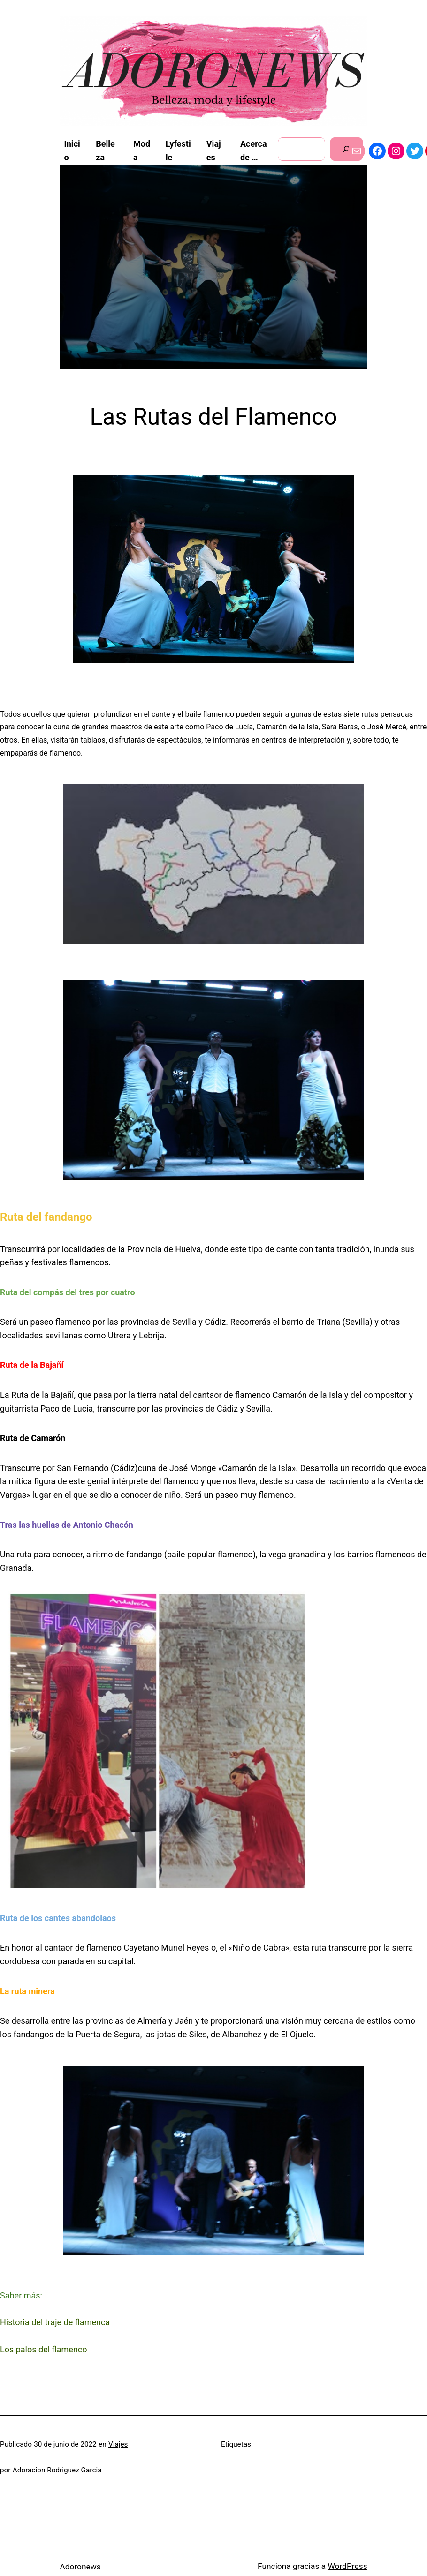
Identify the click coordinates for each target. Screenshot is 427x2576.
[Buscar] (346, 149)
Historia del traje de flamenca (56, 2322)
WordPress (347, 2566)
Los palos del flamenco (43, 2349)
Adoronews (80, 2566)
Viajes (118, 2444)
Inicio (72, 150)
